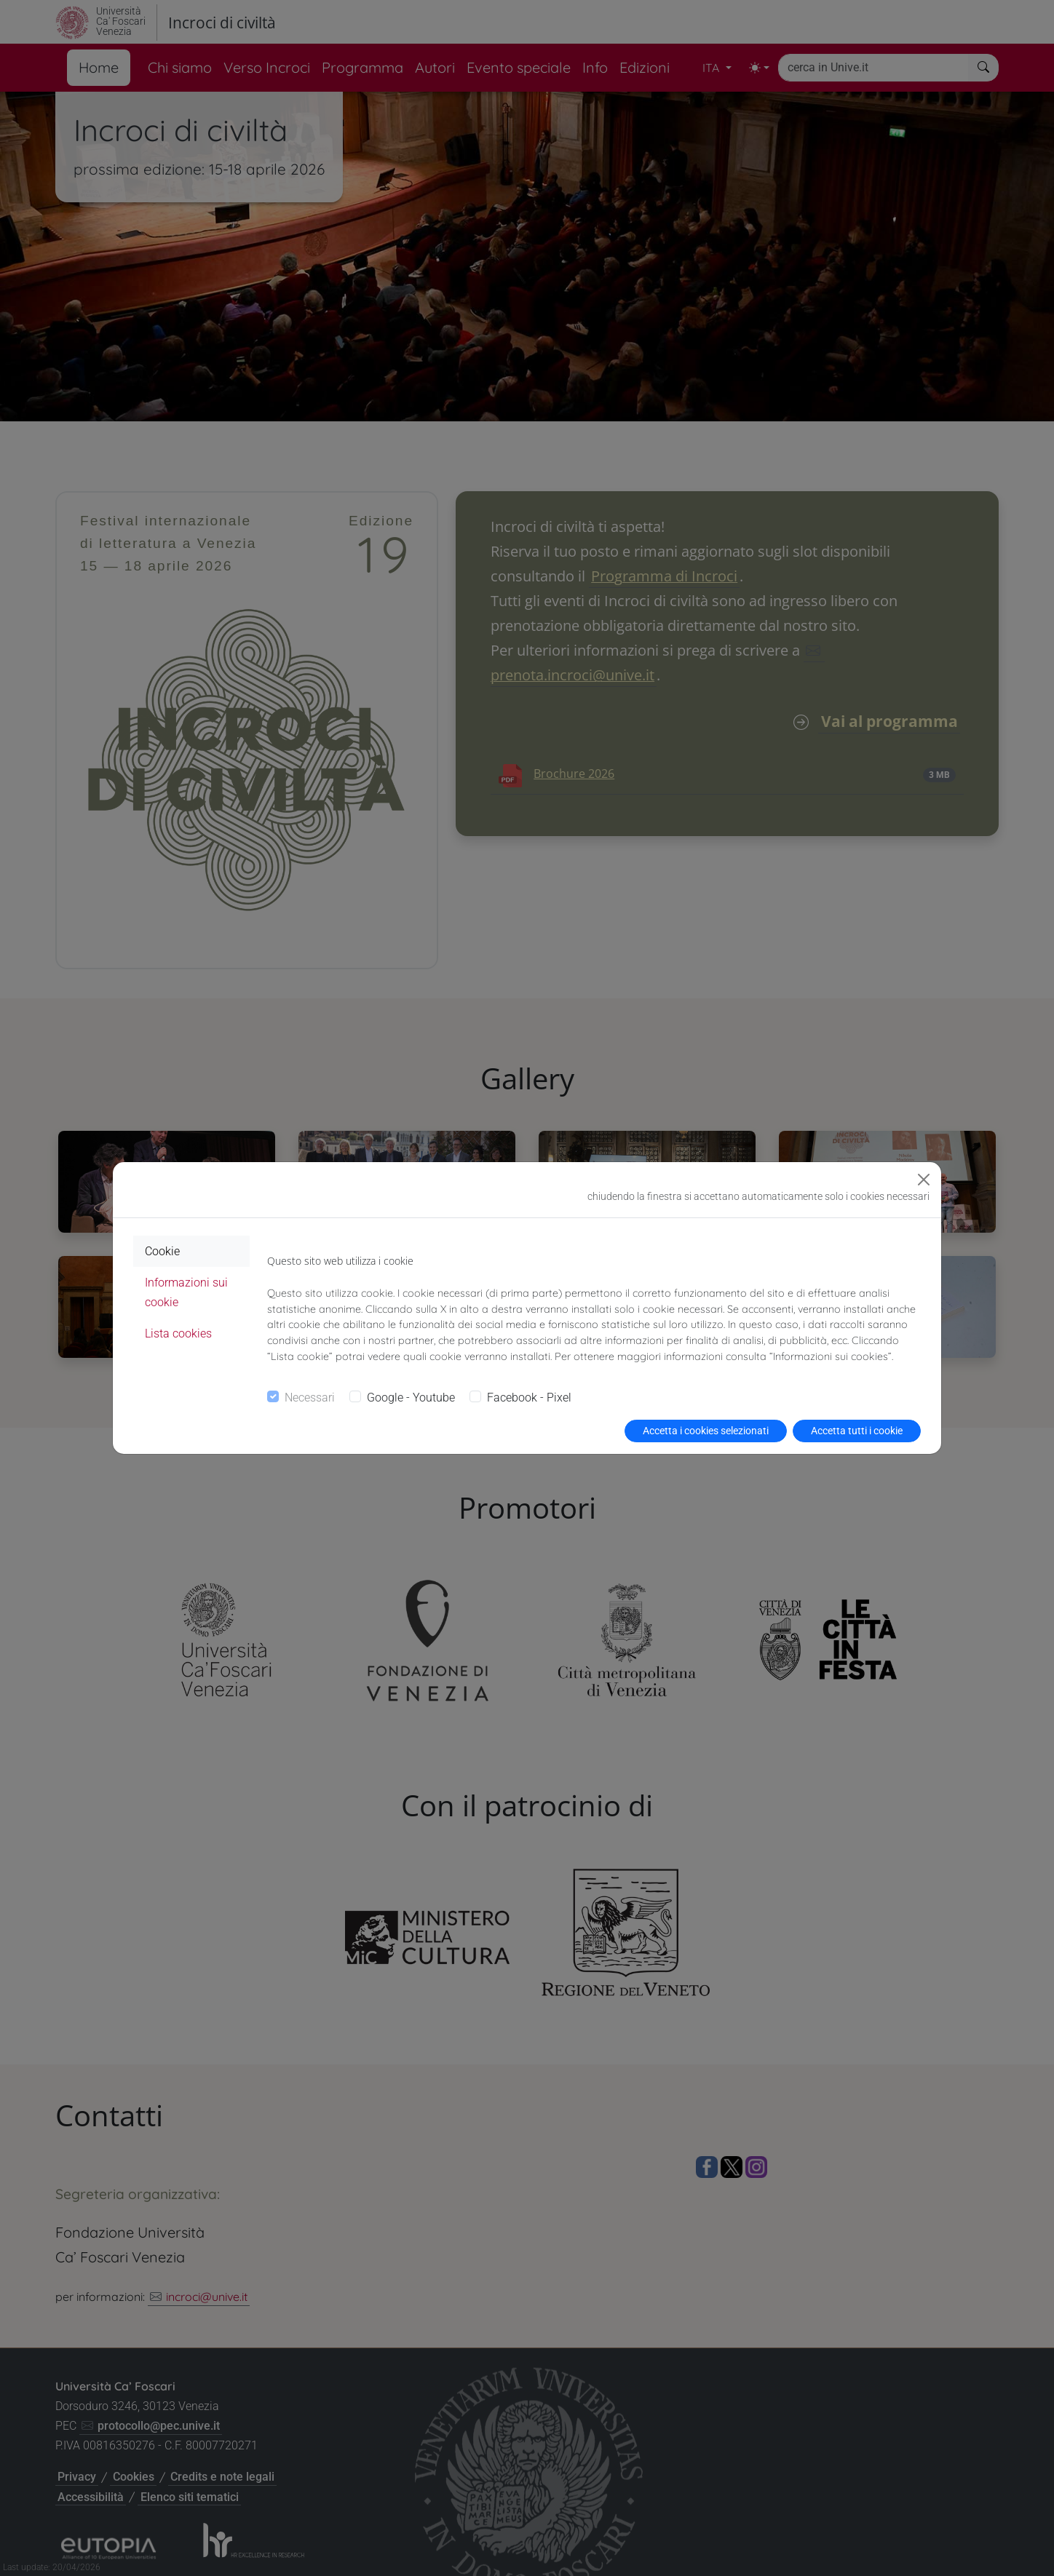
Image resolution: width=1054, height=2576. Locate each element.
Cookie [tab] (162, 1251)
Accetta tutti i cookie (857, 1430)
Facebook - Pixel (529, 1397)
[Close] (923, 1179)
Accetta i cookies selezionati (706, 1430)
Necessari (310, 1397)
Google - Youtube (411, 1397)
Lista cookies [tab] (178, 1333)
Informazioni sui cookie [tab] (186, 1292)
